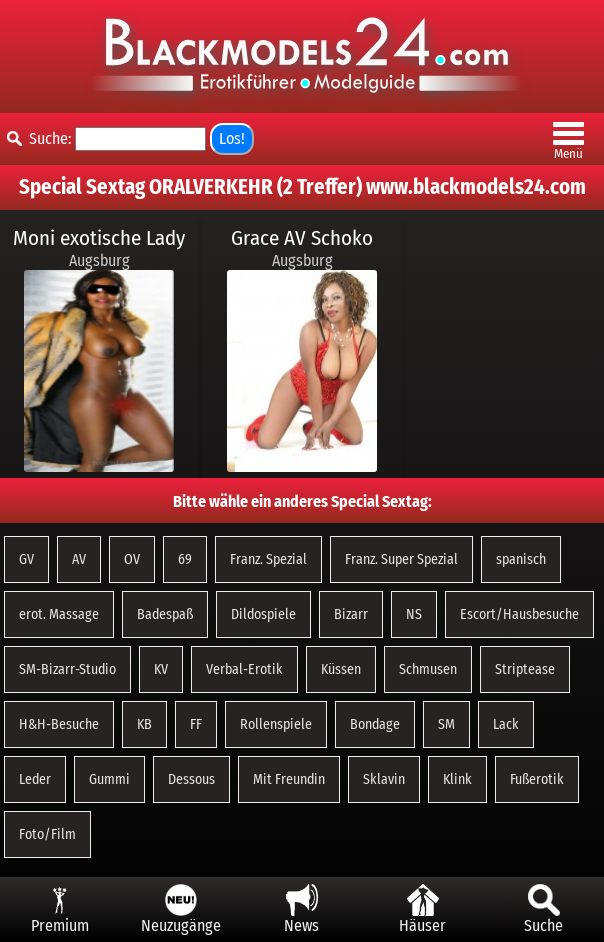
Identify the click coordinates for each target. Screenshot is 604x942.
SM (446, 724)
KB (144, 724)
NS (414, 614)
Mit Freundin (289, 779)
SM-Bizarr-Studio (67, 669)
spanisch (521, 559)
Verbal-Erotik (244, 669)
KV (161, 669)
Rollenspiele (276, 724)
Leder (35, 779)
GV (26, 559)
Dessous (191, 779)
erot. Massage (59, 614)
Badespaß (165, 614)
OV (132, 559)
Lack (506, 724)
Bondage (375, 724)
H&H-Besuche (59, 724)
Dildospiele (263, 614)
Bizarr (351, 614)
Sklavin (384, 779)
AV (79, 559)
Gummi (109, 779)
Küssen (341, 669)
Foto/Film (47, 834)
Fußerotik (537, 779)
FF (196, 724)
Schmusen (428, 669)
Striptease (525, 669)
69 (185, 559)
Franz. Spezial (268, 559)
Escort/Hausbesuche (519, 614)
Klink (457, 779)
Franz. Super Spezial (401, 559)
